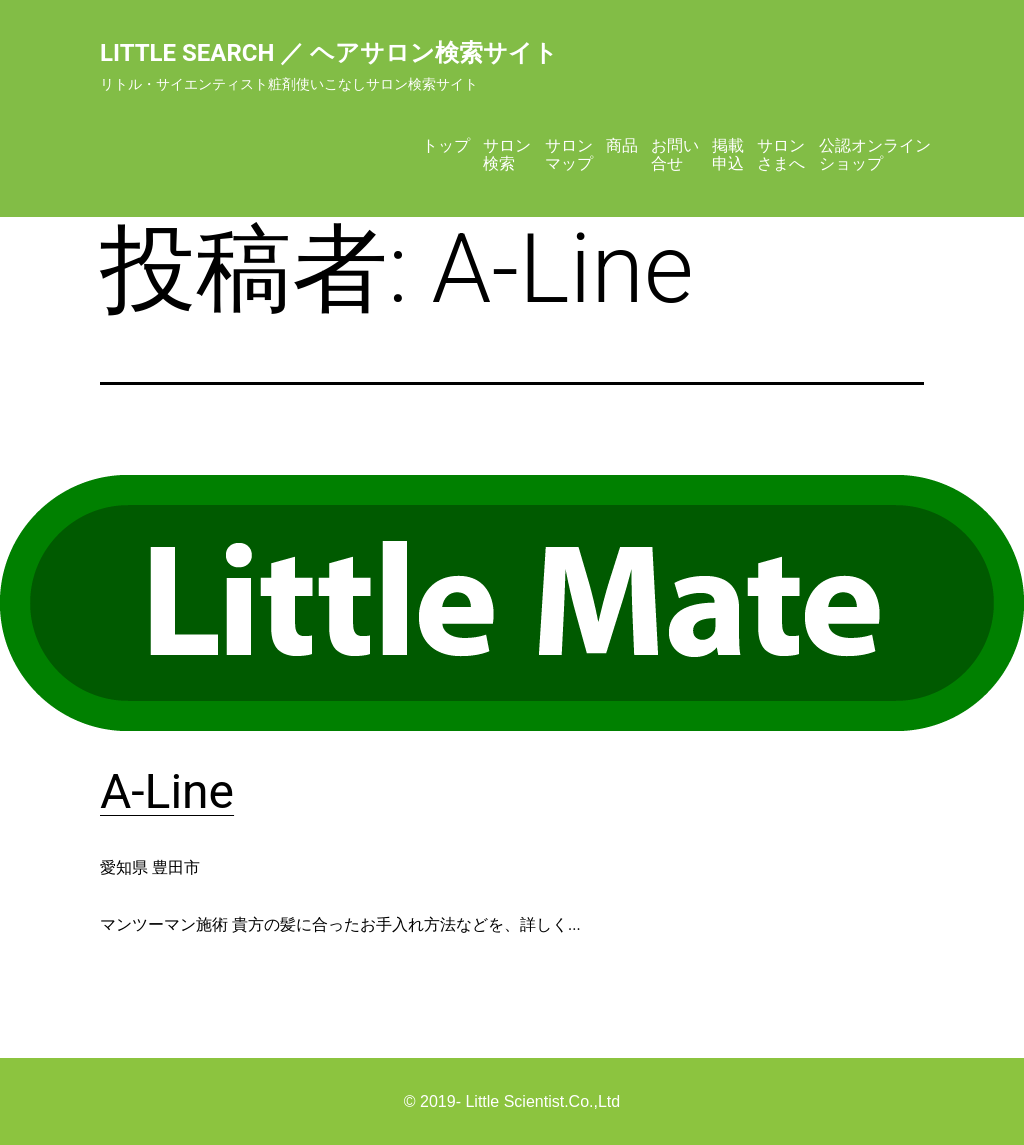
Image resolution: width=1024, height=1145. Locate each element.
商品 (622, 145)
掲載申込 (728, 154)
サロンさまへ (781, 154)
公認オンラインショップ (875, 154)
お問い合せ (675, 154)
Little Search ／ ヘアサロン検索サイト (329, 53)
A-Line (167, 791)
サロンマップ (569, 154)
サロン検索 (507, 154)
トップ (446, 145)
